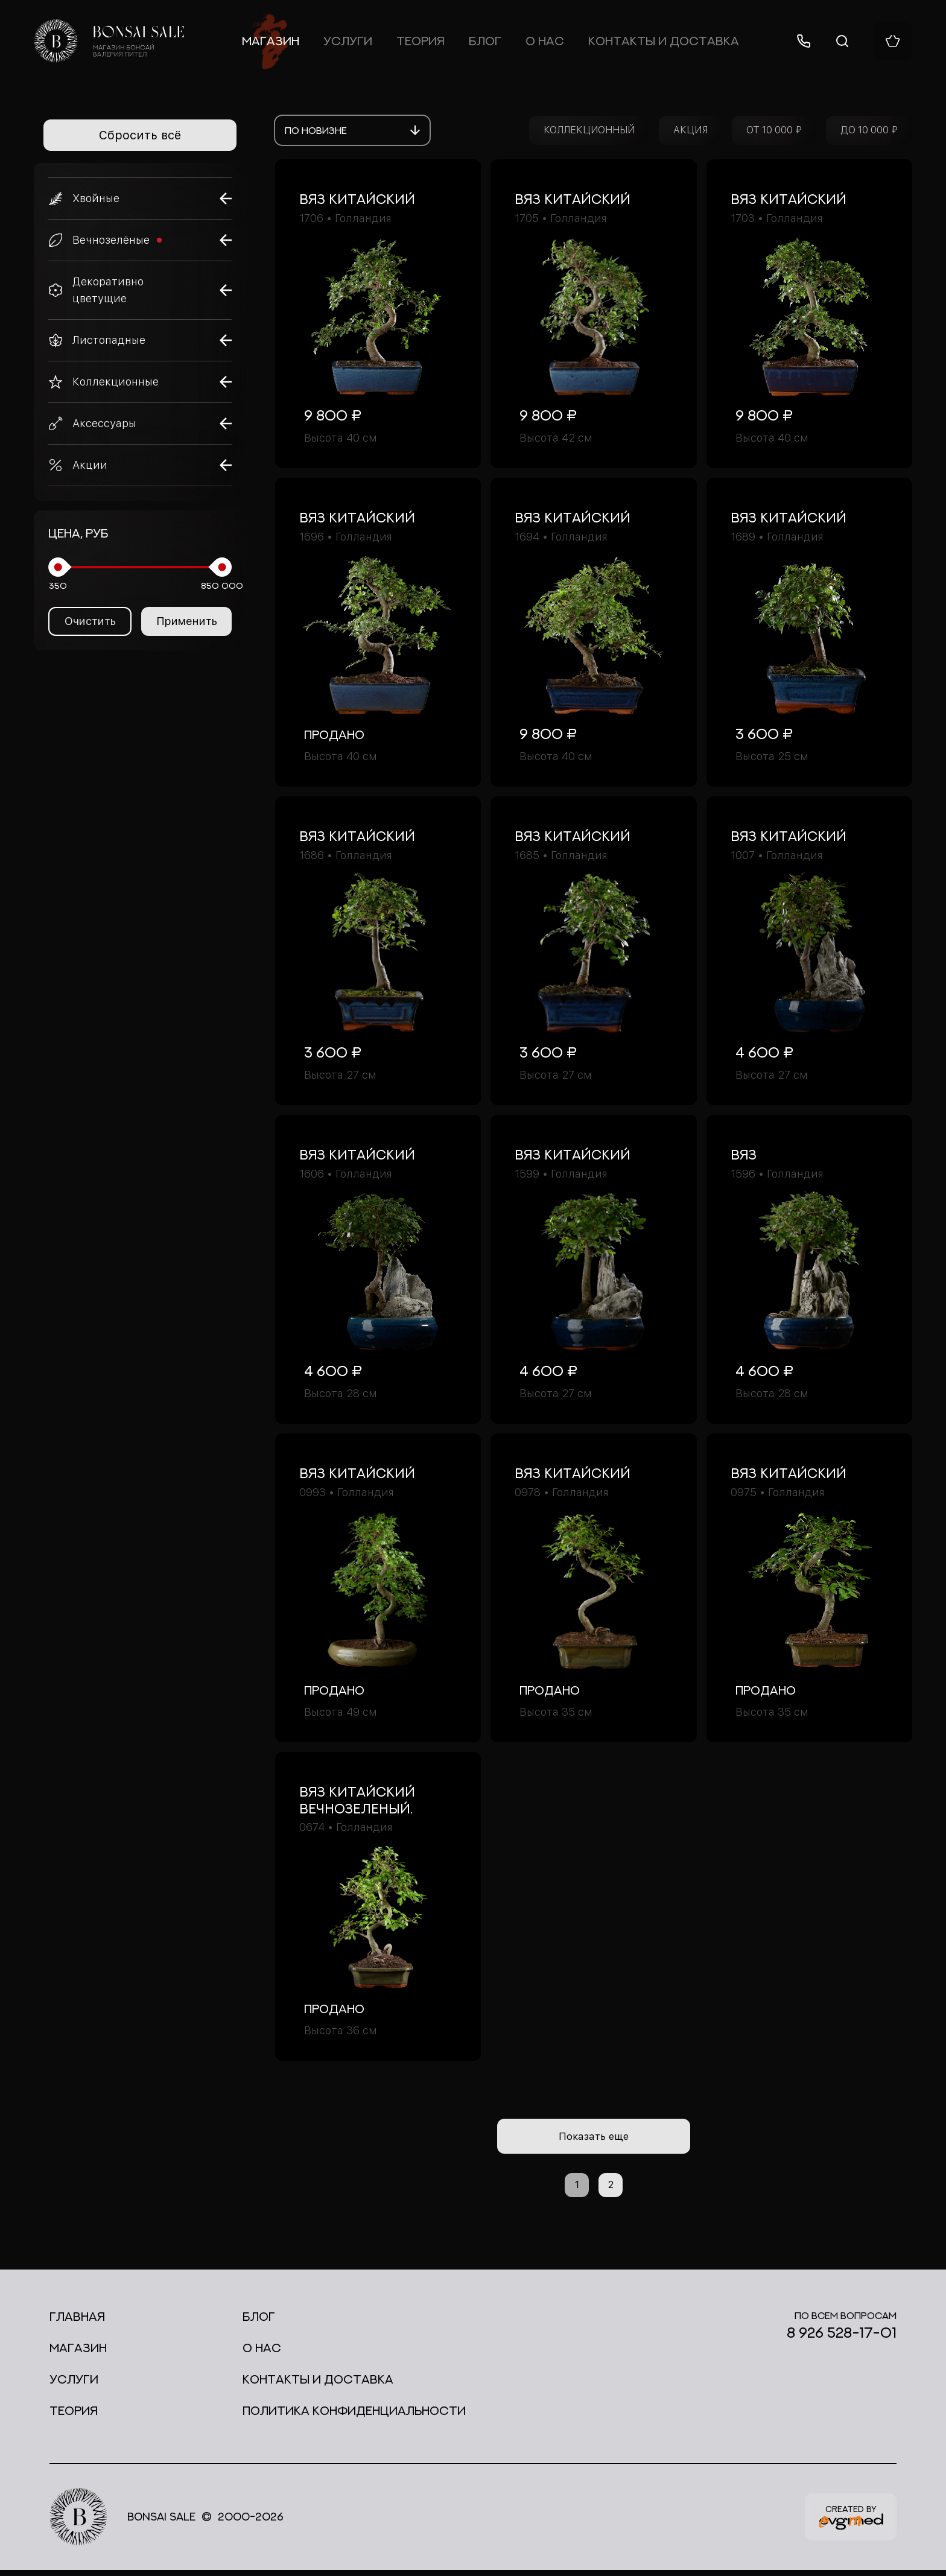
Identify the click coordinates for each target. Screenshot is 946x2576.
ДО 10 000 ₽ (869, 130)
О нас (544, 41)
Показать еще (594, 2139)
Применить (186, 621)
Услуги (347, 41)
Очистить (90, 621)
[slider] (58, 567)
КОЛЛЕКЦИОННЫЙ (589, 130)
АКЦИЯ (690, 130)
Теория (420, 41)
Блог (485, 41)
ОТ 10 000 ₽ (774, 130)
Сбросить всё (140, 135)
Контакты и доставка (663, 41)
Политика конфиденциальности (354, 2416)
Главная (77, 2322)
